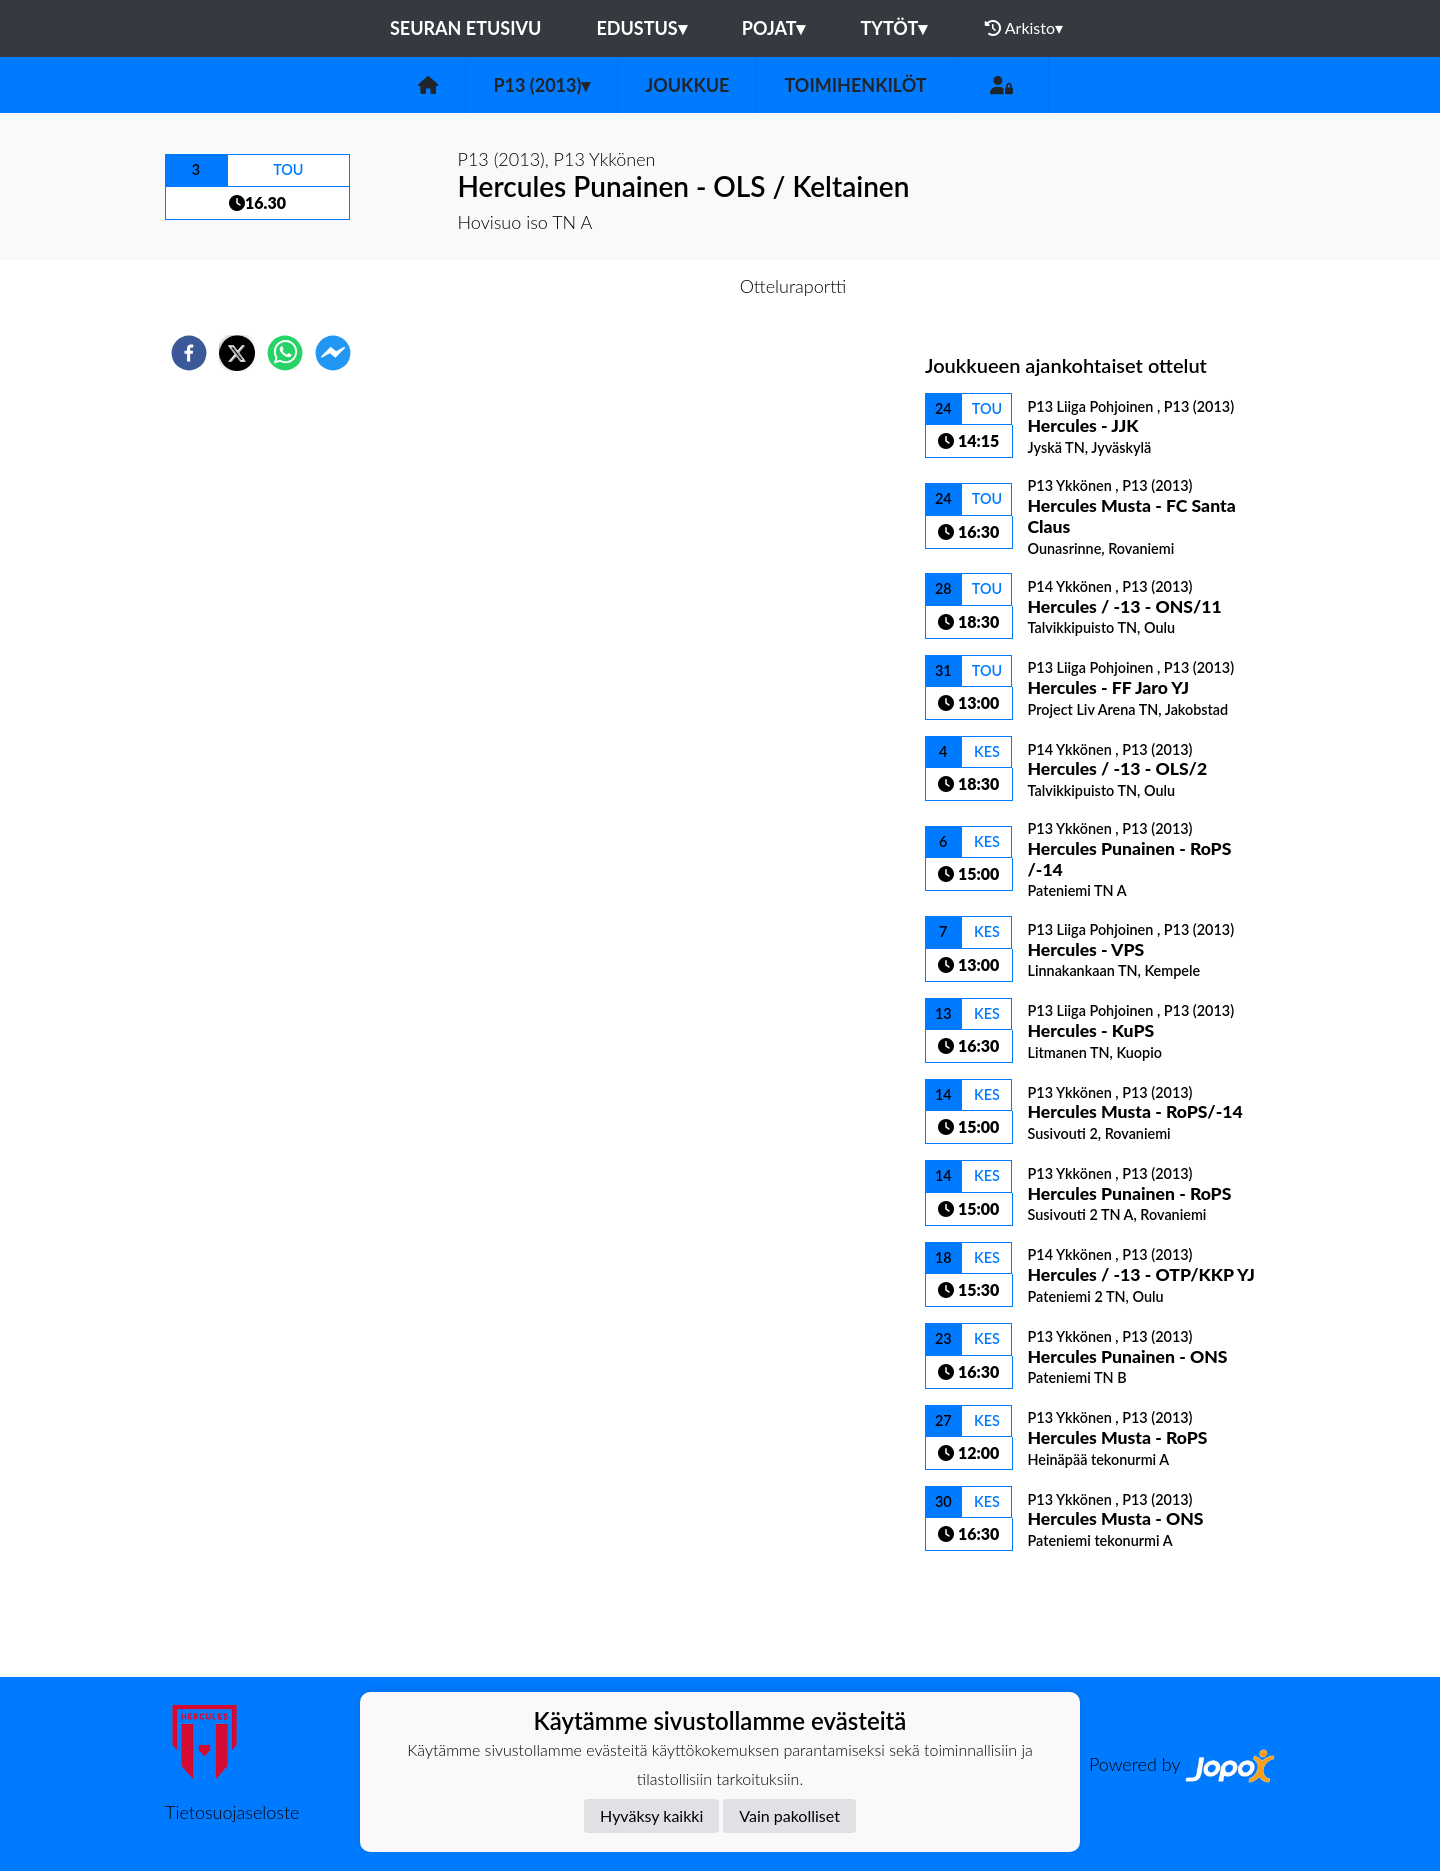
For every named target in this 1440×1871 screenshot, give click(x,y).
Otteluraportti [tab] (793, 286)
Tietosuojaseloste (232, 1812)
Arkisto (1024, 28)
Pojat (774, 28)
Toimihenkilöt (855, 85)
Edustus (641, 28)
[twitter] (237, 353)
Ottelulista (989, 1609)
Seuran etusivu (466, 28)
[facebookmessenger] (333, 353)
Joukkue (687, 85)
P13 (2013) (541, 85)
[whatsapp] (285, 353)
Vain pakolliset (789, 1815)
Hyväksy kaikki (651, 1815)
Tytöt (893, 28)
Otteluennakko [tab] (651, 286)
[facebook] (189, 353)
